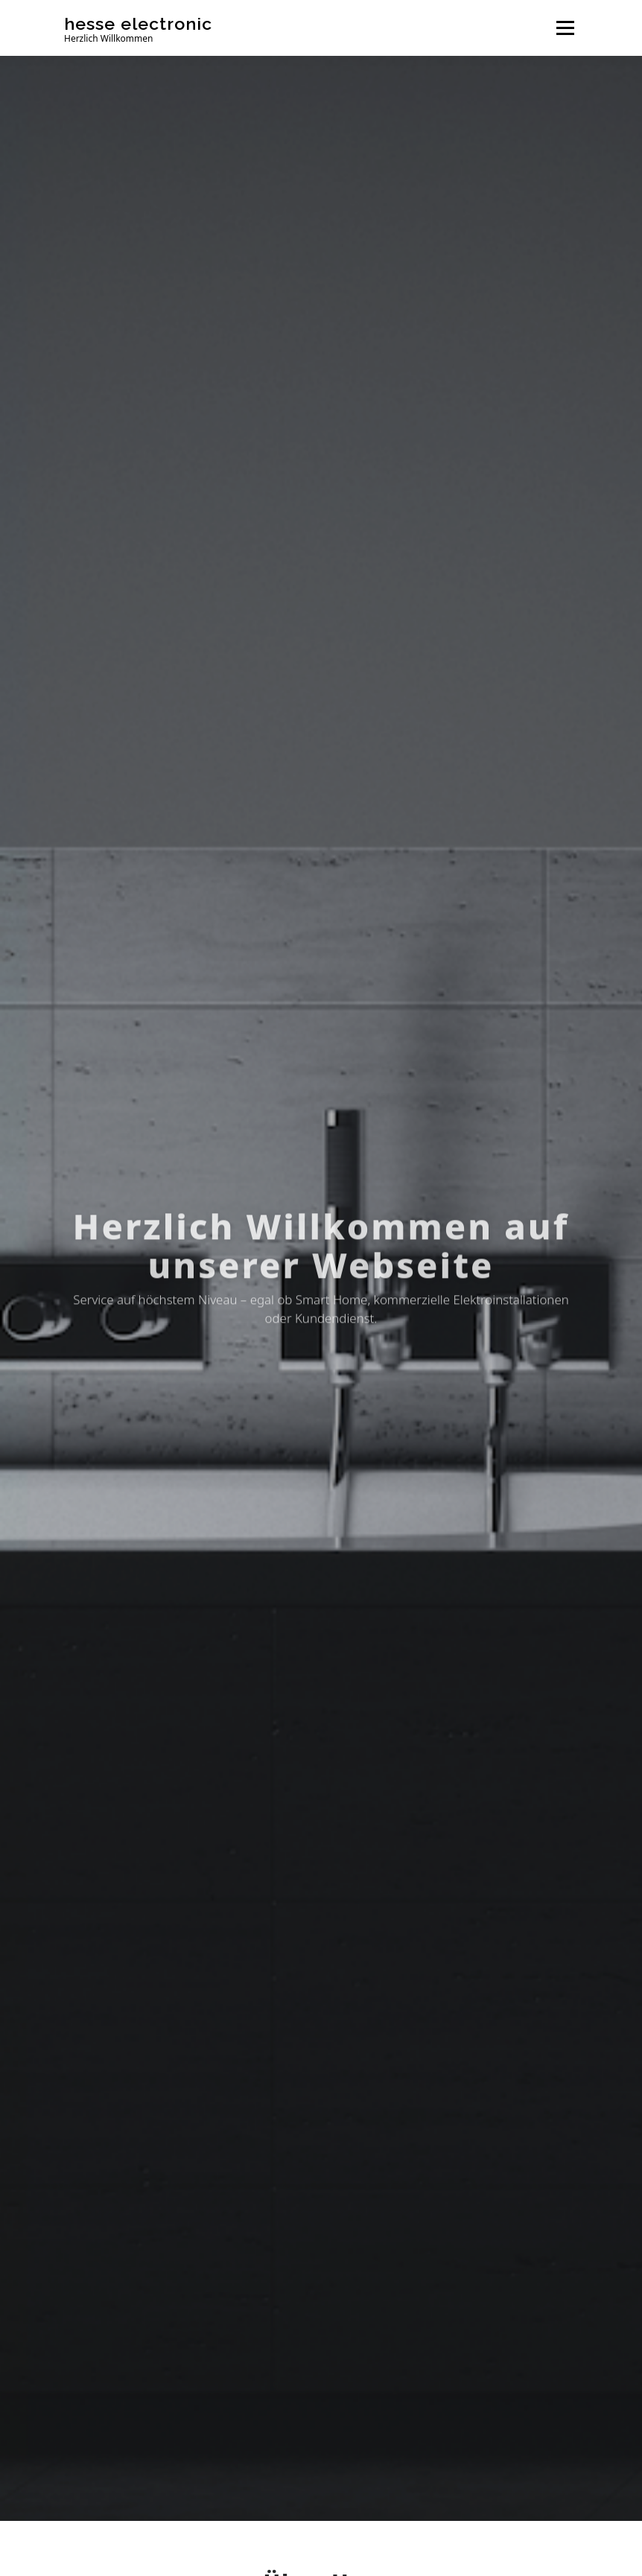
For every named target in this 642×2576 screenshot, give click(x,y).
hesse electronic (138, 23)
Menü (565, 27)
